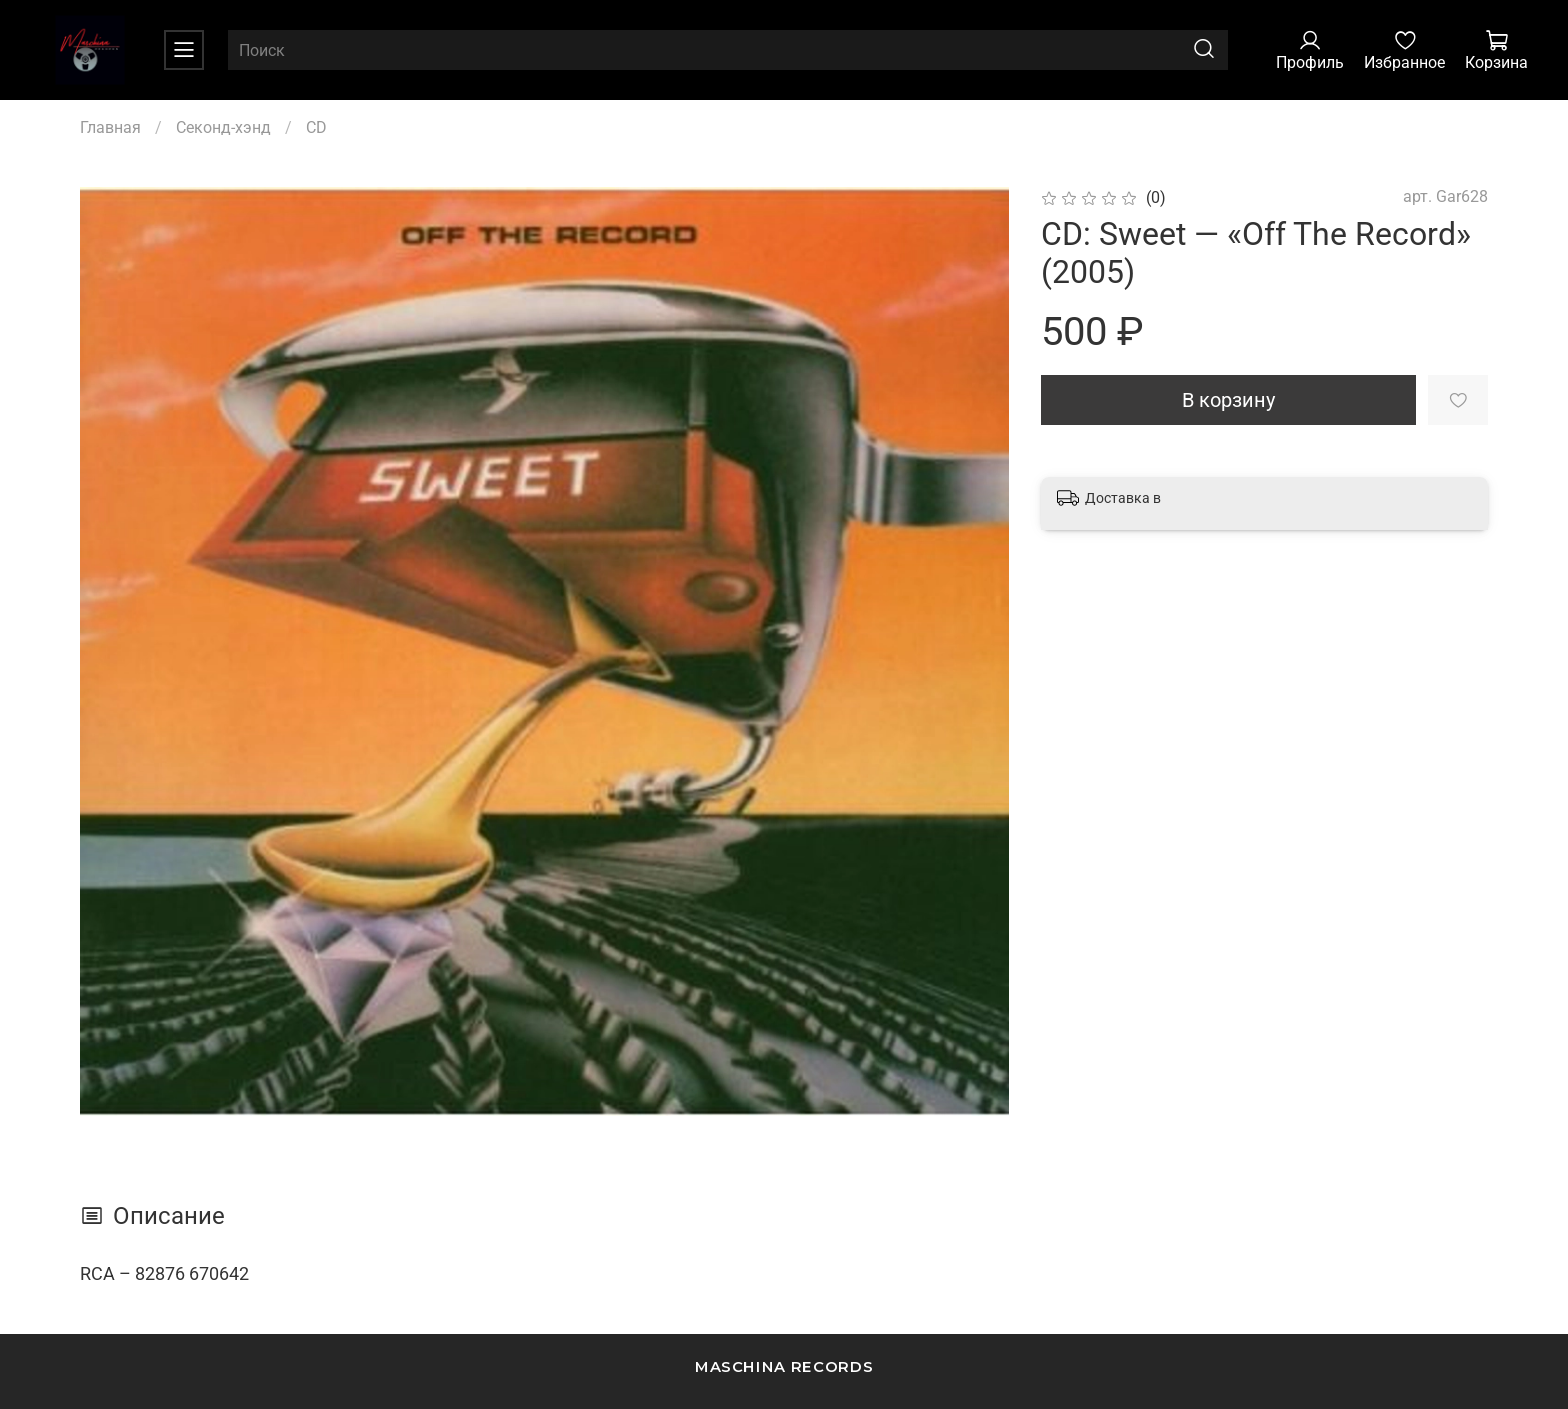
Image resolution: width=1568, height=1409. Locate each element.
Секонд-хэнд (223, 127)
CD (316, 127)
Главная (110, 127)
